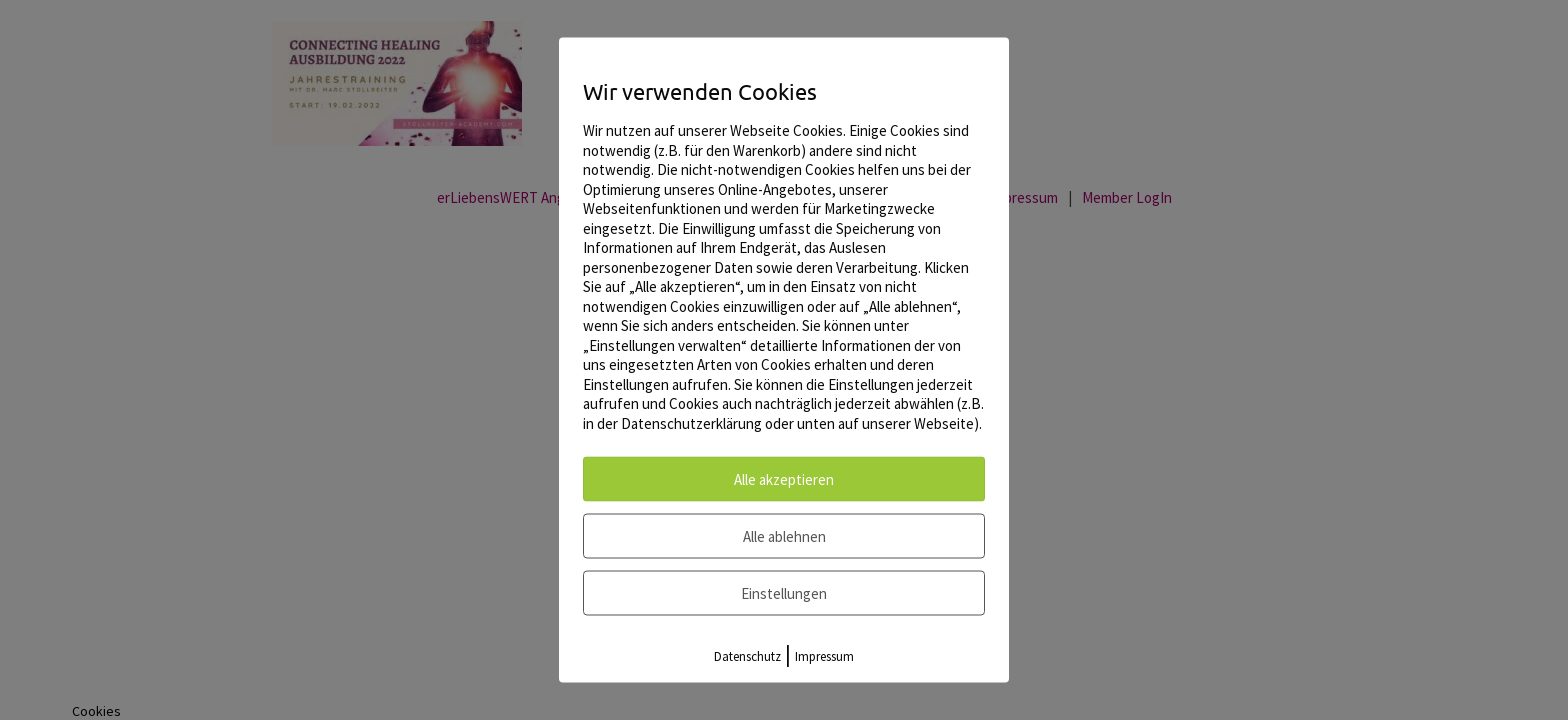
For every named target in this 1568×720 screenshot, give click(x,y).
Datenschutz (747, 656)
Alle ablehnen (784, 536)
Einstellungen (784, 593)
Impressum (824, 656)
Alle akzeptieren (784, 479)
